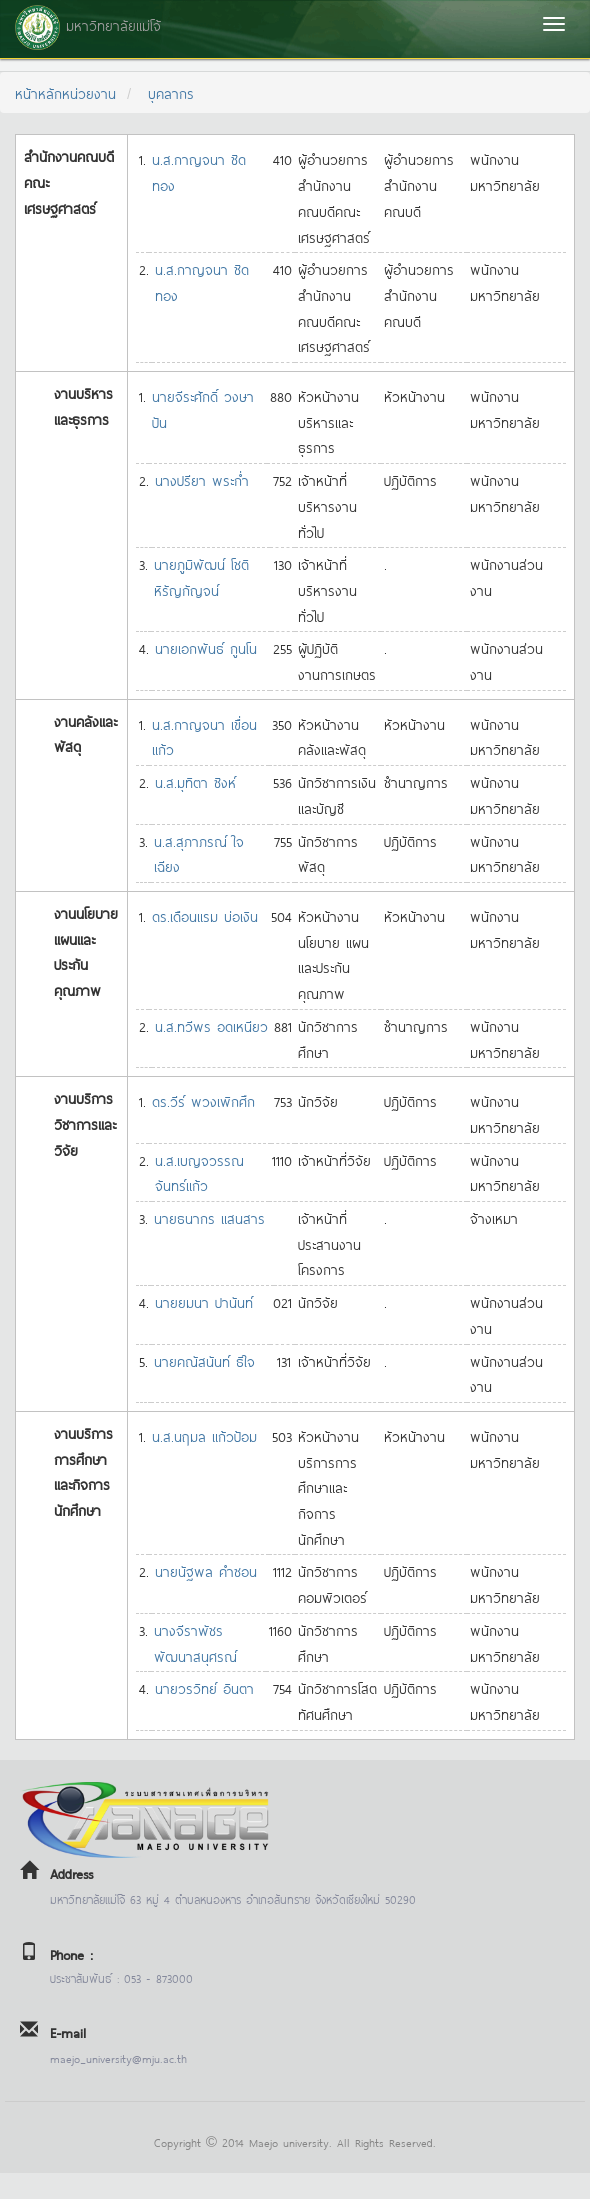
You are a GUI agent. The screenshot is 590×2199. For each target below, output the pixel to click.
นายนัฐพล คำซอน (206, 1570)
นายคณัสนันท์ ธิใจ (204, 1360)
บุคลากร (171, 92)
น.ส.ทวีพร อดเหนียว (211, 1025)
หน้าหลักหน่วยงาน (65, 92)
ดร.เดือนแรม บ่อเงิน (205, 915)
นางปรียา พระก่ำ (202, 479)
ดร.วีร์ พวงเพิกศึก (203, 1100)
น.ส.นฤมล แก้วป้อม (204, 1435)
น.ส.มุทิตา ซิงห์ (195, 781)
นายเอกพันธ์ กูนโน (206, 647)
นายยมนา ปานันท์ (204, 1301)
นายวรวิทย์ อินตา (204, 1687)
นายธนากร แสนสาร (209, 1217)
